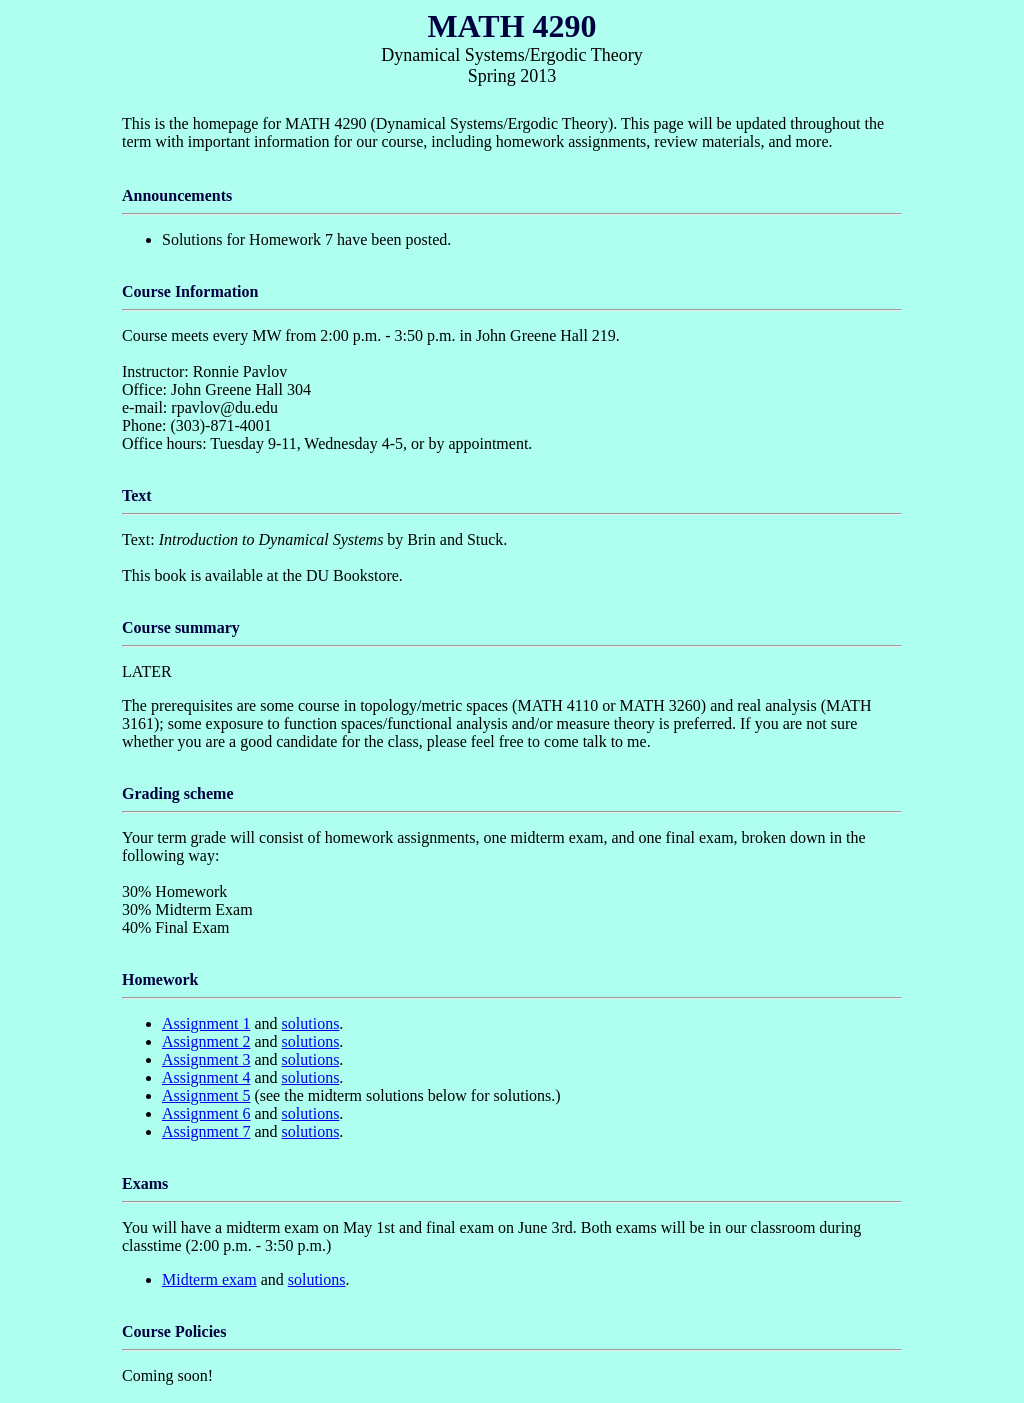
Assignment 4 (206, 1077)
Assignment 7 (206, 1131)
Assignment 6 (206, 1113)
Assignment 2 (206, 1041)
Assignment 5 (206, 1095)
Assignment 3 (206, 1059)
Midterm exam (209, 1279)
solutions (311, 1023)
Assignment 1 (206, 1023)
